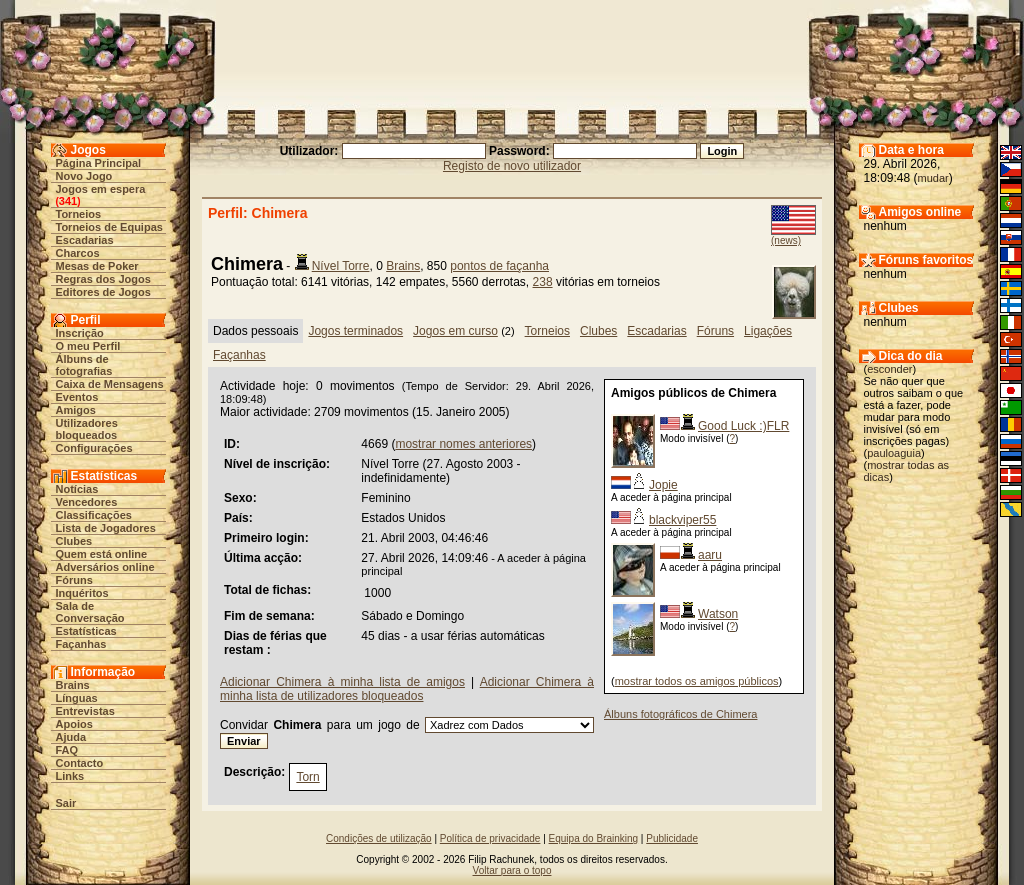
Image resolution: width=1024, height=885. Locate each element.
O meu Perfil (88, 346)
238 (543, 282)
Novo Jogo (84, 176)
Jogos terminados (355, 331)
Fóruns (74, 580)
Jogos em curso (455, 331)
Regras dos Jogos (103, 279)
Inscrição (80, 333)
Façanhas (81, 644)
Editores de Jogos (103, 292)
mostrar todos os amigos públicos (697, 681)
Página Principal (99, 163)
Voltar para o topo (512, 870)
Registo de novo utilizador (512, 166)
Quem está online (102, 554)
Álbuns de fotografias (84, 365)
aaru (710, 555)
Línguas (77, 698)
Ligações (768, 331)
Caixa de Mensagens (110, 384)
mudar (933, 178)
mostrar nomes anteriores (463, 444)
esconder (889, 369)
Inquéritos (82, 593)
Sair (66, 803)
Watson (718, 614)
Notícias (77, 489)
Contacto (80, 763)
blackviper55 (682, 520)
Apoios (74, 724)
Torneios (79, 214)
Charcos (78, 253)
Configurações (94, 448)
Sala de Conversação (90, 612)
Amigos (76, 410)
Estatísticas (86, 631)
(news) (786, 240)
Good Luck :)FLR (743, 426)
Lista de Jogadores (106, 528)
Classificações (94, 515)
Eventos (77, 397)
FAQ (67, 750)
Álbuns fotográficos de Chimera (680, 714)
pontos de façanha (499, 266)
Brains (73, 685)
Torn (307, 777)
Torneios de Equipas (109, 227)
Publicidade (672, 838)
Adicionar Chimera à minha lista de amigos (342, 682)
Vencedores (87, 502)
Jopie (663, 485)
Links (70, 776)
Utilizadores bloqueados (87, 429)
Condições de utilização (379, 838)
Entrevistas (85, 711)
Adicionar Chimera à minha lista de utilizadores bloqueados (407, 689)
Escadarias (85, 240)
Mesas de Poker (97, 266)
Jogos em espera (101, 189)
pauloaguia (894, 453)
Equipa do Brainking (594, 838)
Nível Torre (341, 266)
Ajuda (71, 737)
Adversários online (105, 567)
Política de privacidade (490, 838)
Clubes (74, 541)
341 (68, 201)
